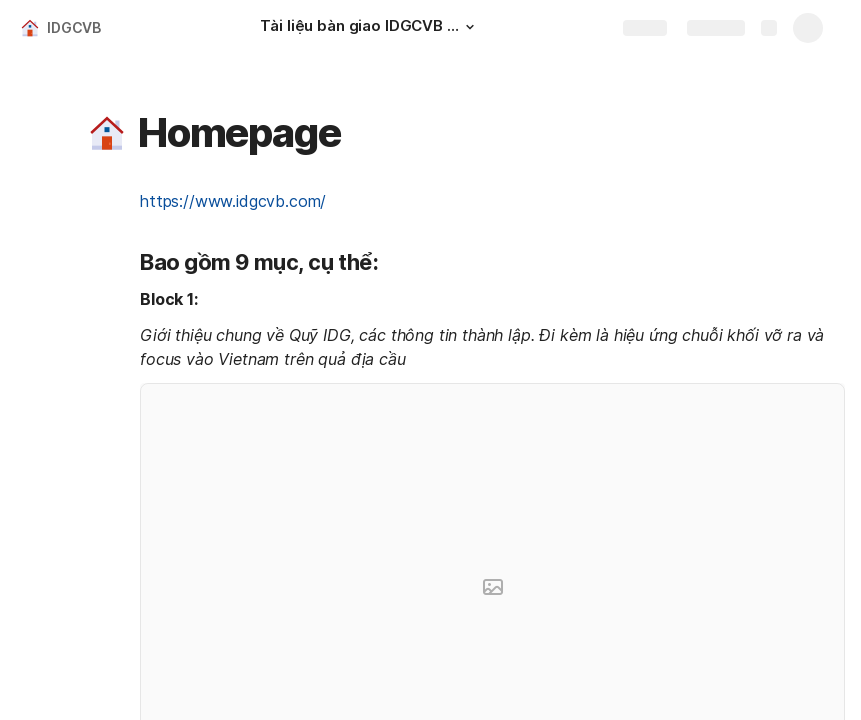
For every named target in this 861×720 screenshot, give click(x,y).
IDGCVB (74, 27)
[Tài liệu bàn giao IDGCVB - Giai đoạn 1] (370, 28)
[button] (470, 27)
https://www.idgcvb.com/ (233, 201)
